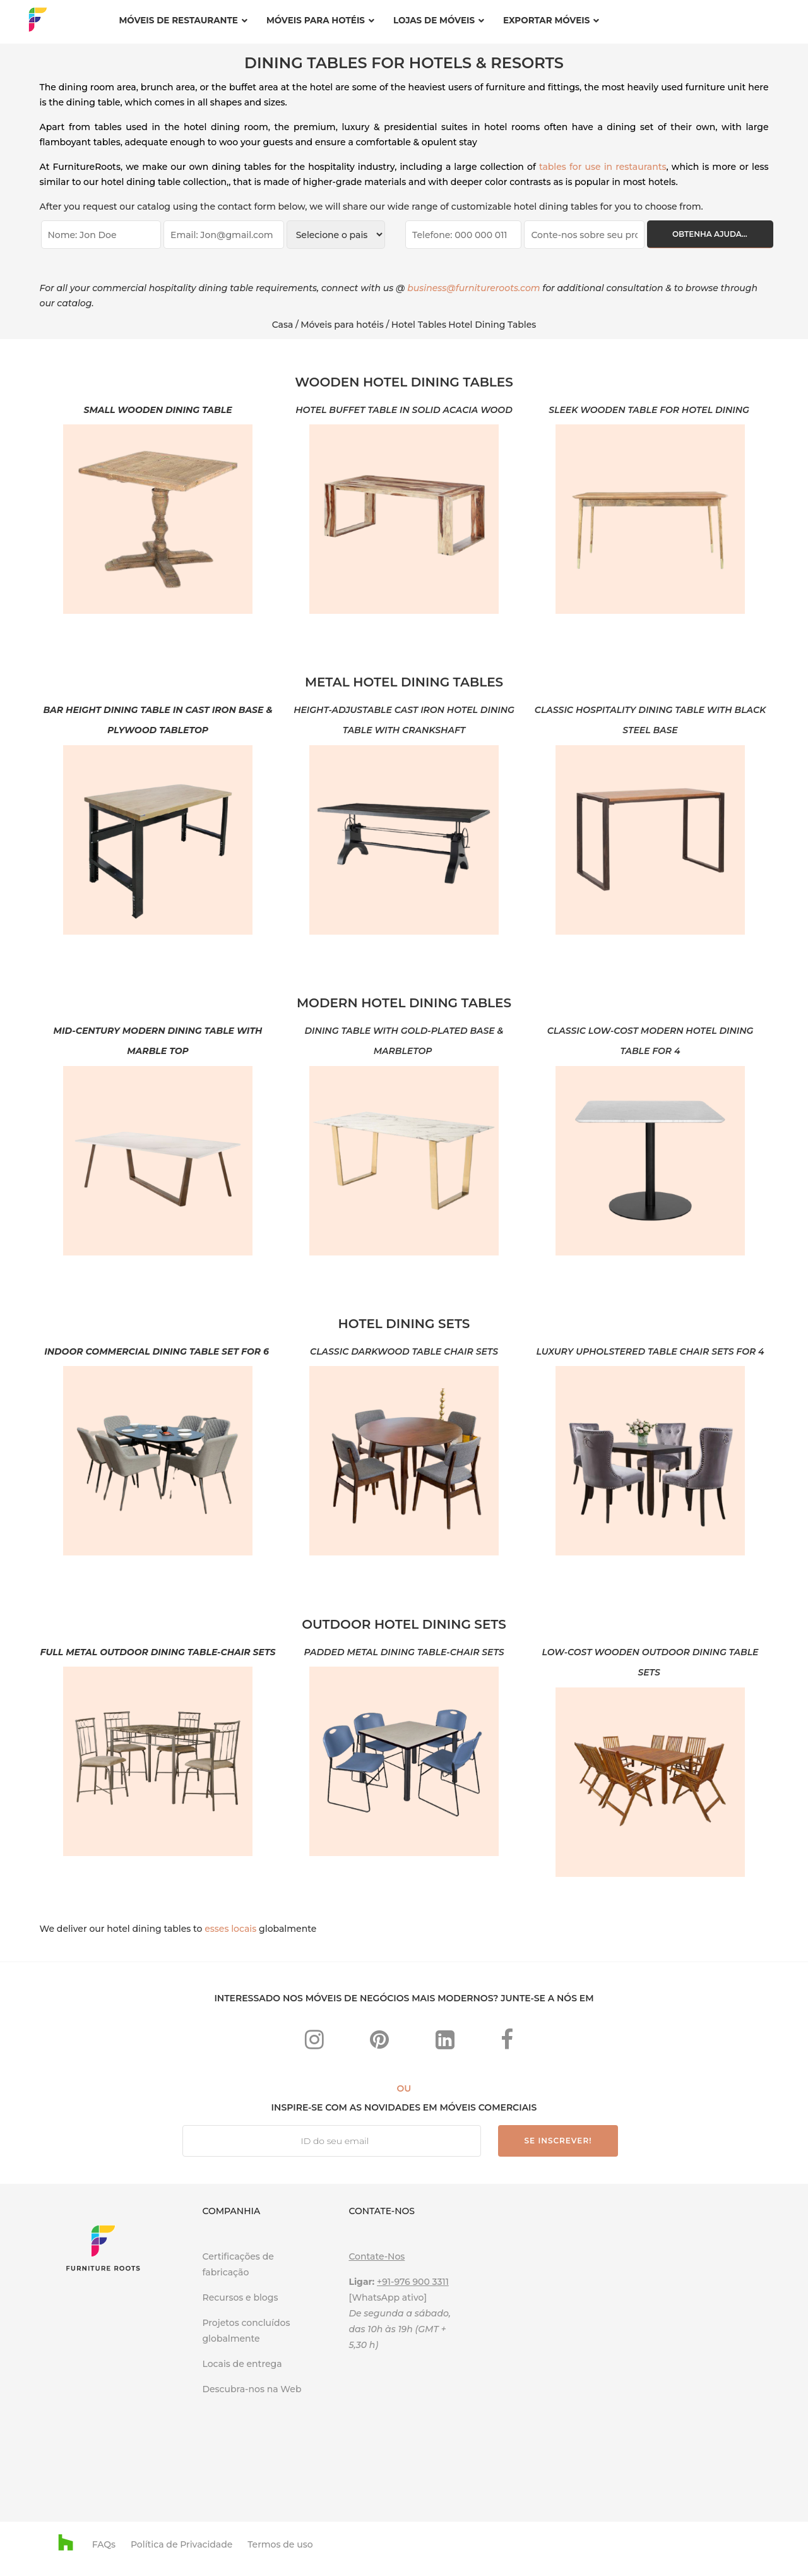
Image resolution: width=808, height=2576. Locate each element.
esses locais (230, 1928)
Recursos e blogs (240, 2297)
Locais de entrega (242, 2363)
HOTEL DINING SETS (404, 1323)
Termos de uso (279, 2544)
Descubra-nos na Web (253, 2389)
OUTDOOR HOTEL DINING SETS (404, 1624)
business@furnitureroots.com (473, 288)
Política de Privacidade (181, 2544)
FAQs (104, 2544)
